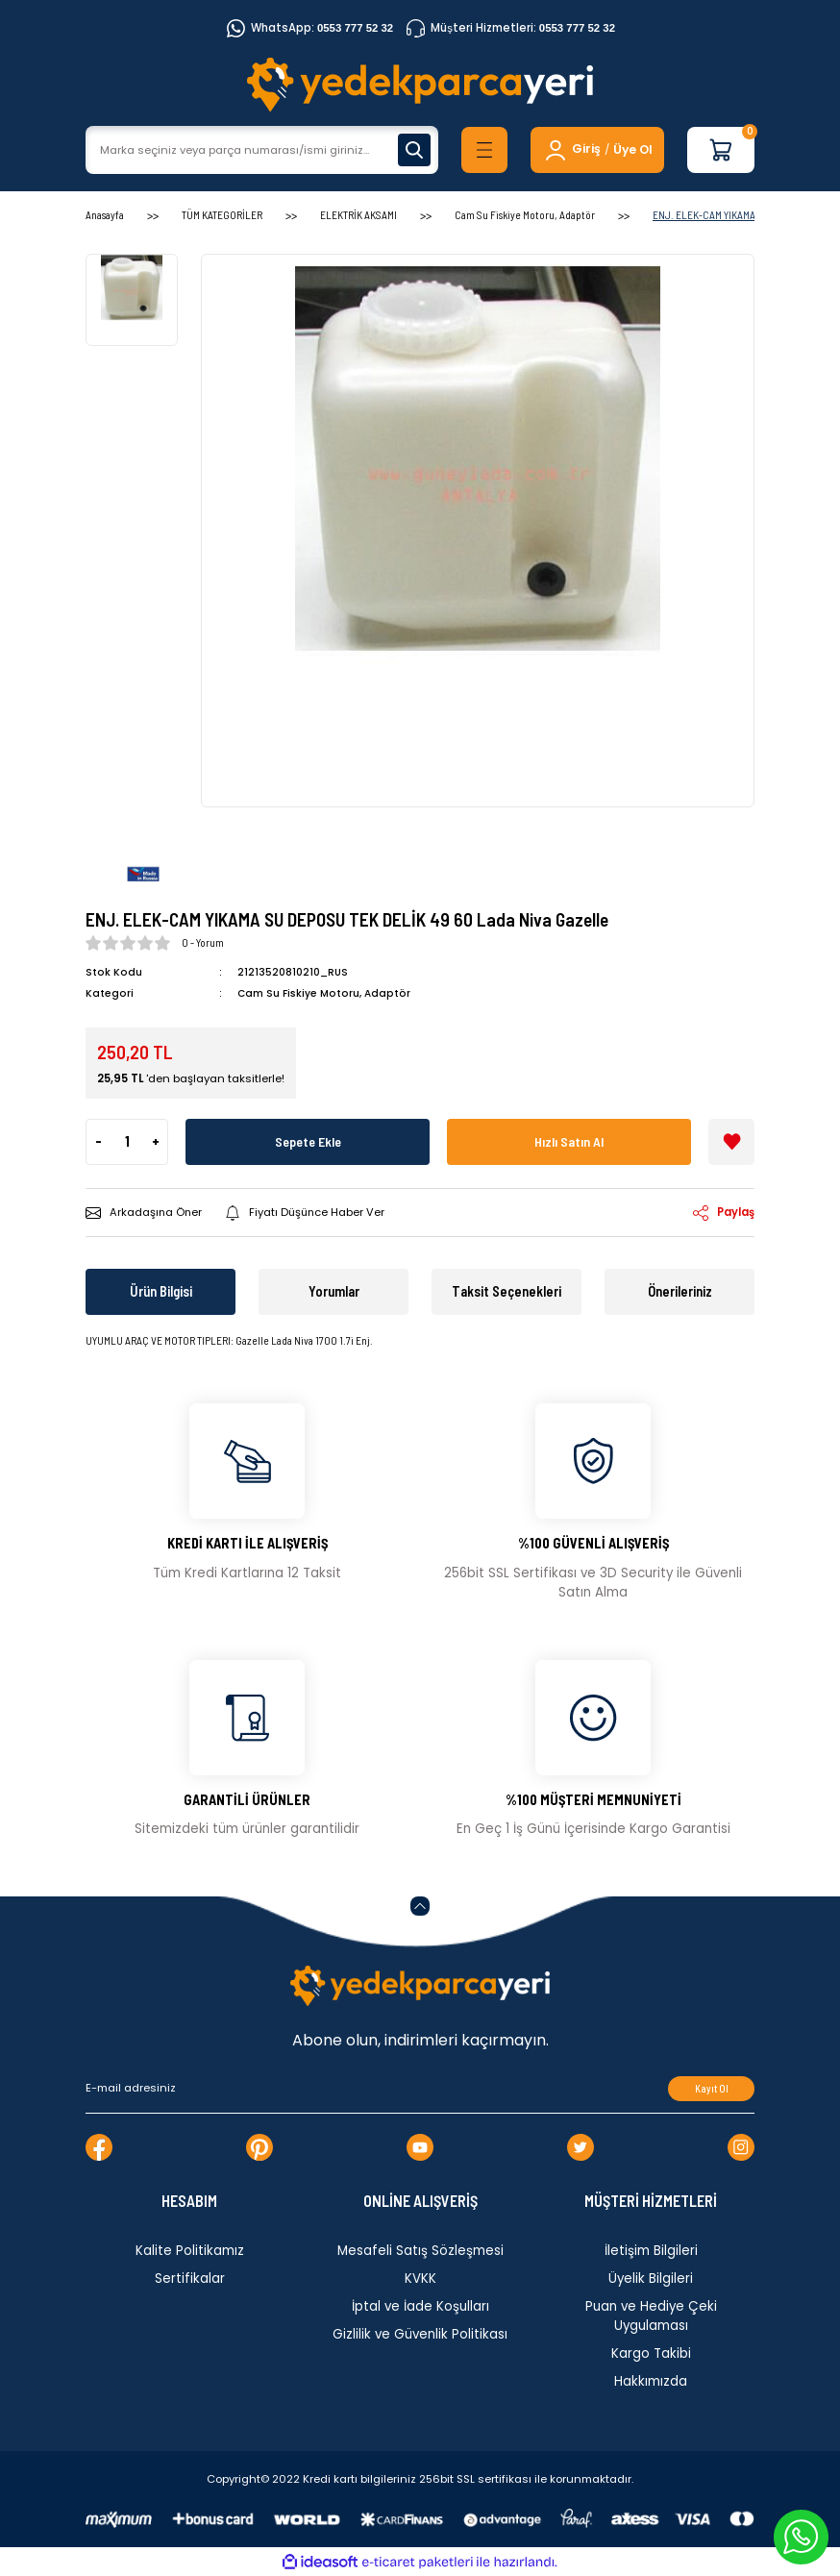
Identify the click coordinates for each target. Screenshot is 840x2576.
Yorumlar (334, 1291)
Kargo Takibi (651, 2353)
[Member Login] (571, 149)
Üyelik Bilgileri (650, 2278)
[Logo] (420, 84)
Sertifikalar (190, 2278)
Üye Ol (633, 149)
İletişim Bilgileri (651, 2251)
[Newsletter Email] (420, 2089)
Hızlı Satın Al (569, 1141)
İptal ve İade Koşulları (420, 2306)
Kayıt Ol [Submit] (712, 2088)
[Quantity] (127, 1142)
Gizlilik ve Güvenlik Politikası (420, 2334)
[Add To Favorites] (731, 1142)
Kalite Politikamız (190, 2251)
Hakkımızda (650, 2381)
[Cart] (720, 150)
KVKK (420, 2278)
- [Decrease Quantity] (98, 1141)
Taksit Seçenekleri (506, 1291)
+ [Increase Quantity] (156, 1141)
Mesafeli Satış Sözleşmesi (420, 2251)
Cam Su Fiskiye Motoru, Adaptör (323, 993)
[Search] (262, 150)
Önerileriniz (680, 1291)
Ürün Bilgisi (161, 1291)
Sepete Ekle (308, 1141)
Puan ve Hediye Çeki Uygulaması (651, 2316)
